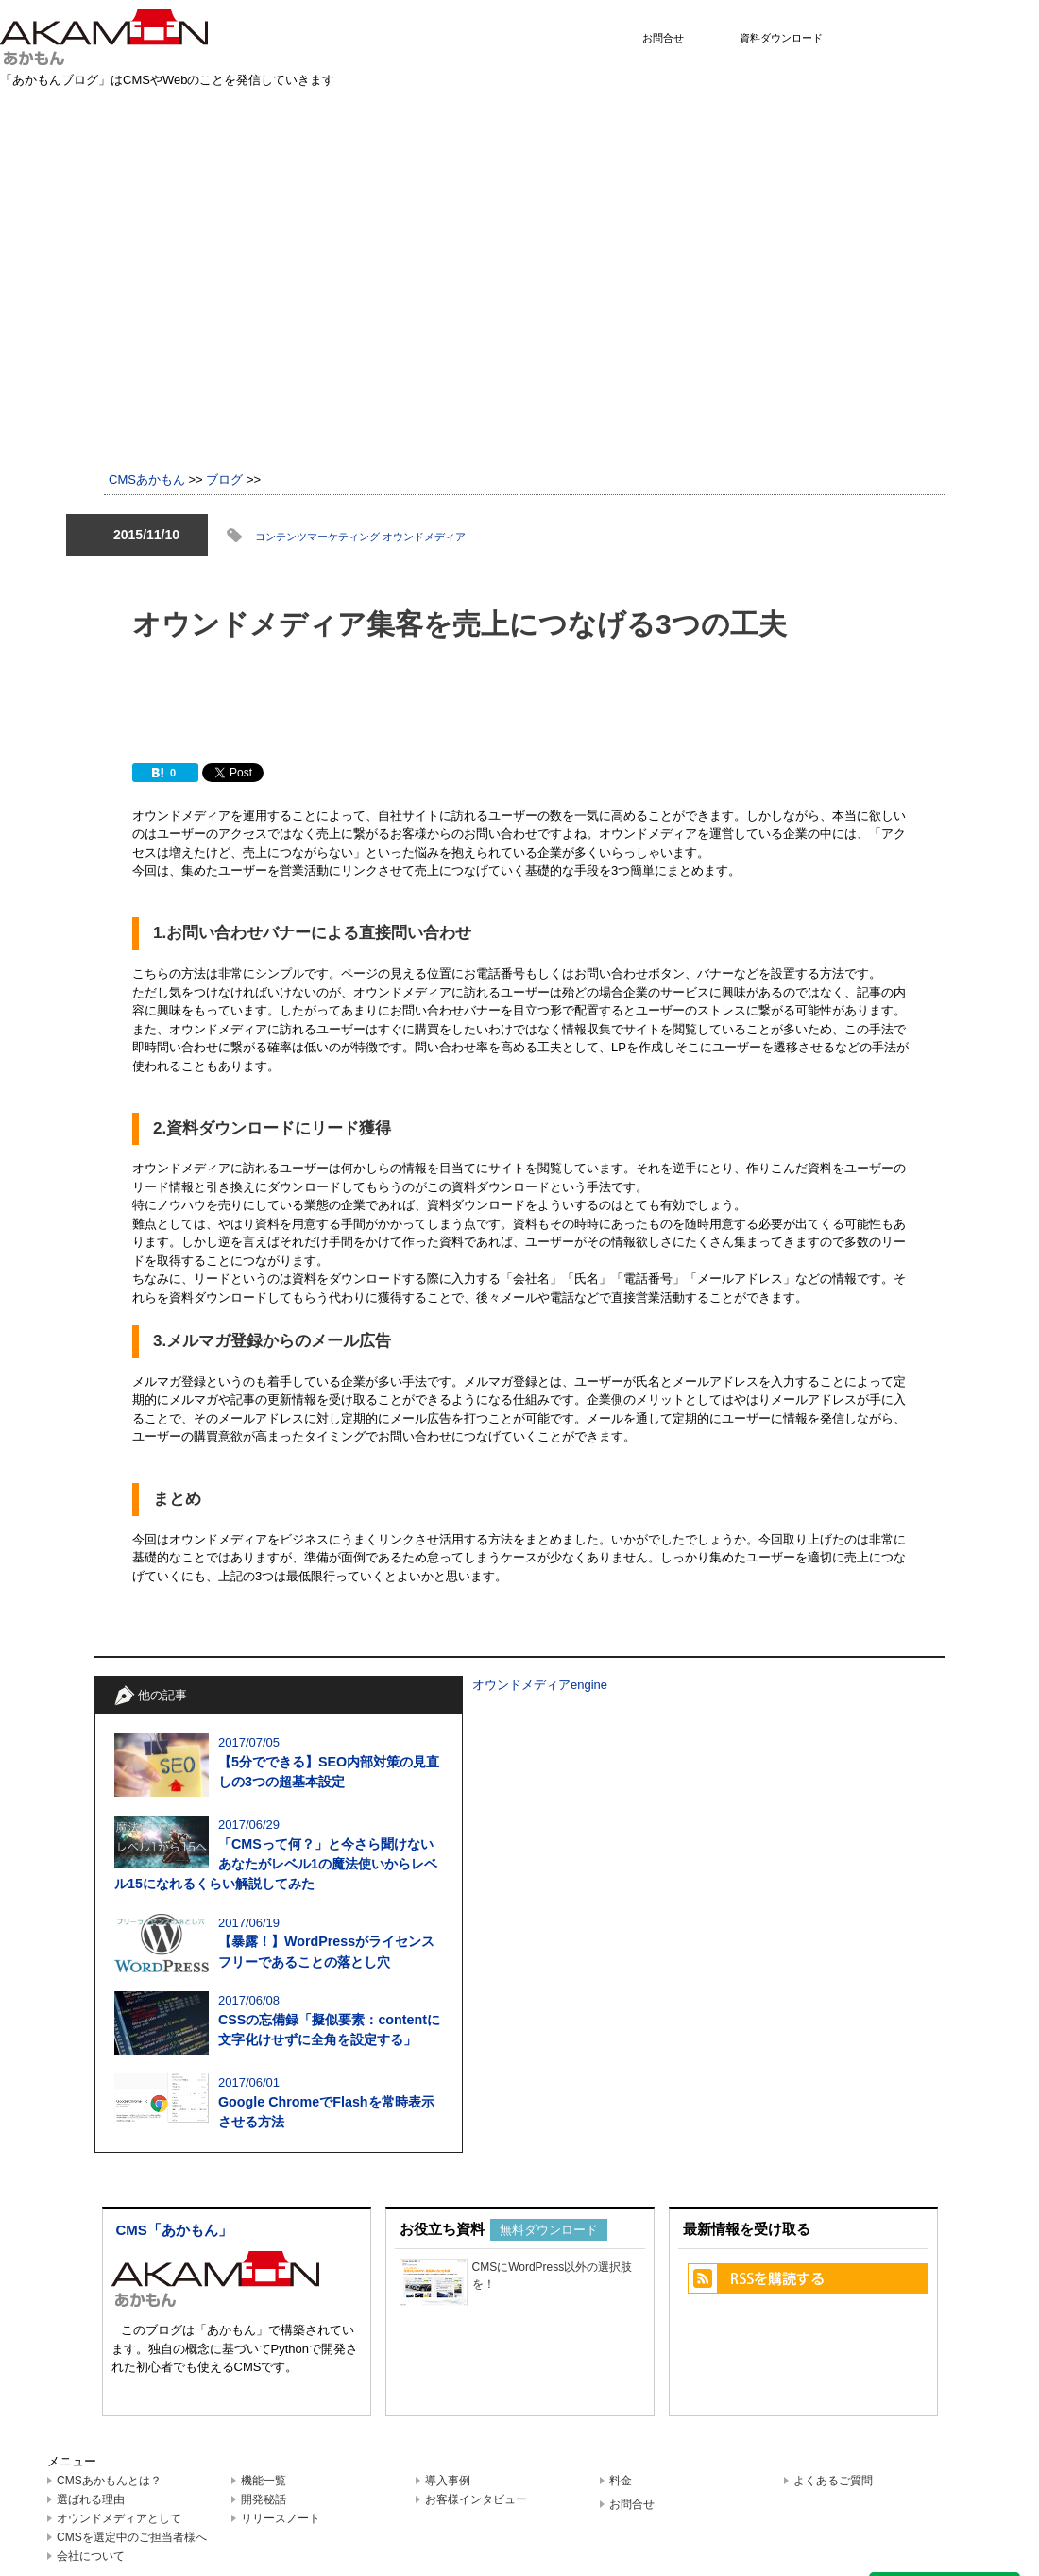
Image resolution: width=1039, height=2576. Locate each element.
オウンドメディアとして (119, 2518)
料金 (620, 2480)
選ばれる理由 (91, 2499)
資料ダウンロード (781, 37)
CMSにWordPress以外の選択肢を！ (516, 2280)
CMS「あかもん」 (174, 2230)
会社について (91, 2556)
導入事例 (447, 2480)
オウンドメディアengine (539, 1685)
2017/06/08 (278, 2021)
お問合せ (663, 37)
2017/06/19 (278, 1944)
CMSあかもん (147, 479)
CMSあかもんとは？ (109, 2480)
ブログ (224, 479)
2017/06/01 (278, 2103)
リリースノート (280, 2518)
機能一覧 (263, 2480)
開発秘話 (263, 2499)
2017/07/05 (278, 1763)
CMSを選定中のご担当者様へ (132, 2537)
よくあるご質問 (833, 2480)
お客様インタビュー (476, 2499)
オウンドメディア (424, 536)
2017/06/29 (278, 1856)
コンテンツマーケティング (319, 536)
